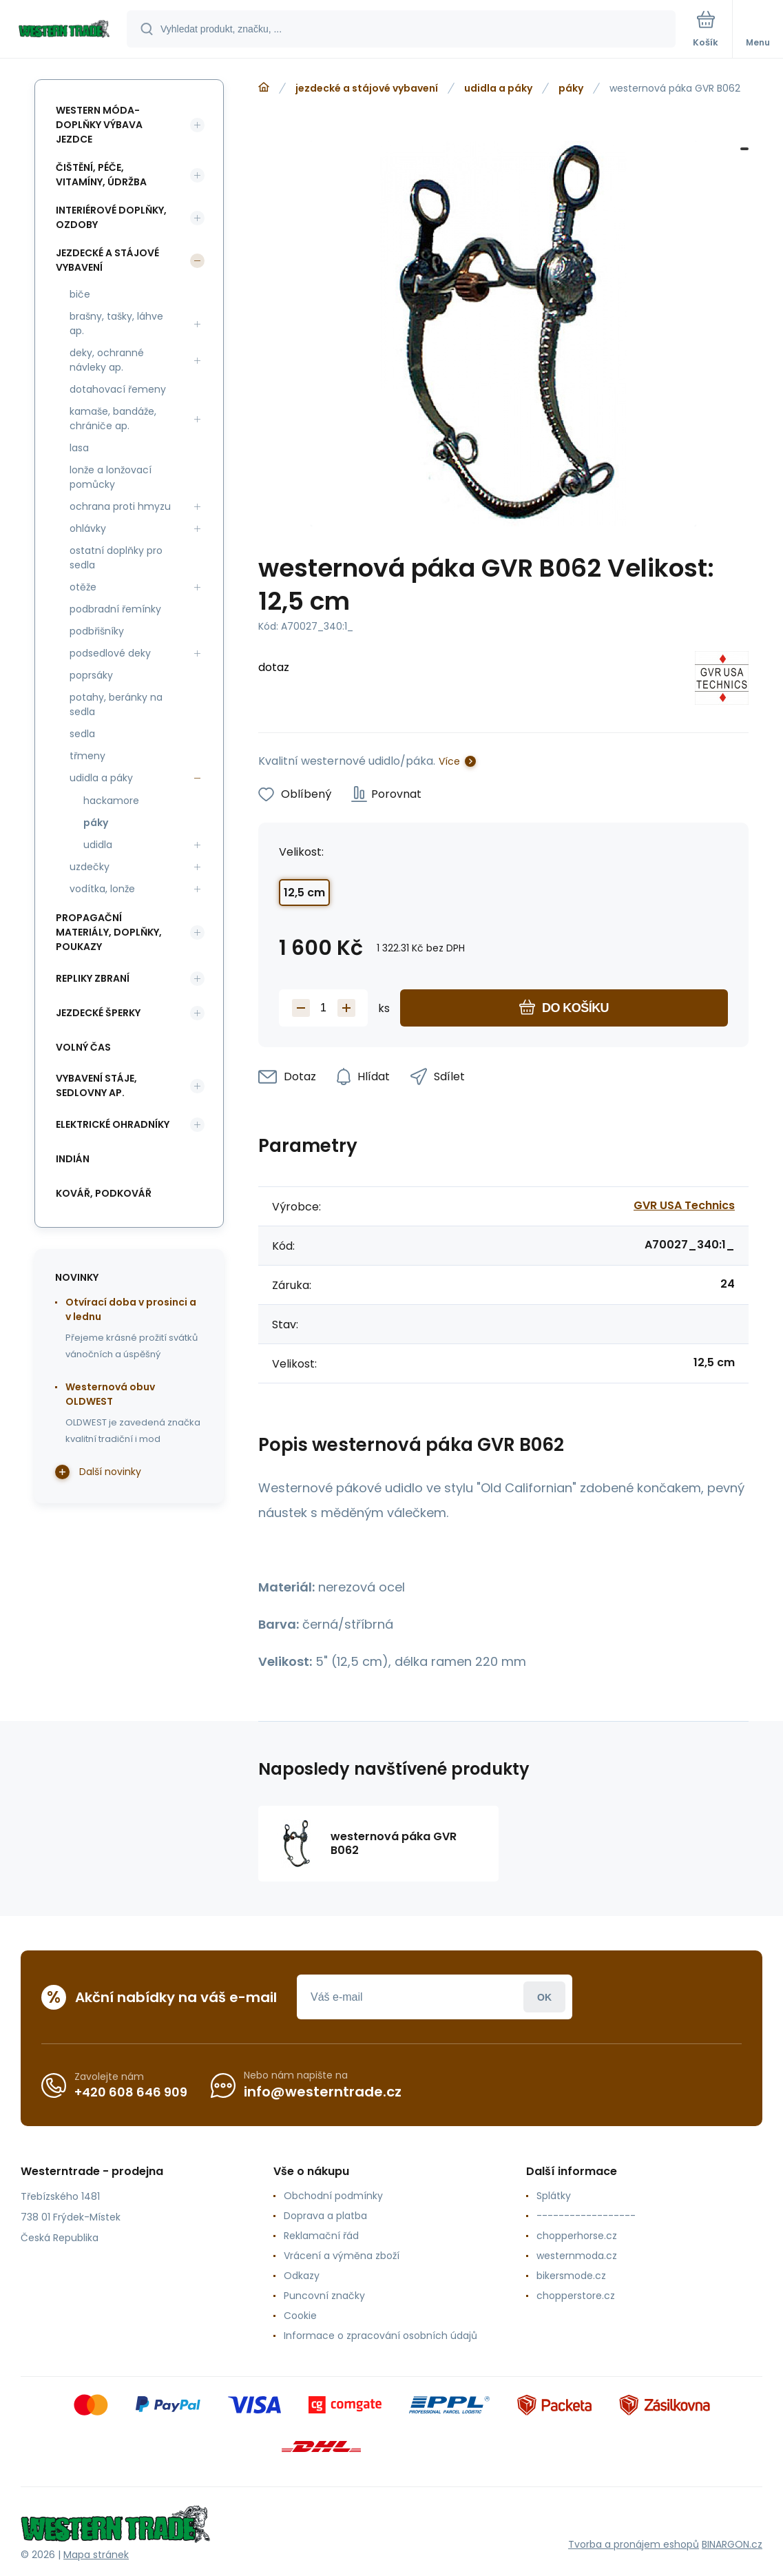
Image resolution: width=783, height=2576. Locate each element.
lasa (79, 448)
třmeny (87, 756)
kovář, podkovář (104, 1193)
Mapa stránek (96, 2555)
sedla (82, 734)
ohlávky (88, 528)
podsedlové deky (110, 653)
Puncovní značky (324, 2295)
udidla (97, 845)
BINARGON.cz (732, 2544)
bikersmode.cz (571, 2276)
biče (80, 294)
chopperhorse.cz (576, 2236)
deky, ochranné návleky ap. (107, 360)
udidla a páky (498, 88)
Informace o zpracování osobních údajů (380, 2335)
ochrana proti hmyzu (120, 506)
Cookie (300, 2315)
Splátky (553, 2196)
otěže (83, 587)
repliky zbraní (92, 978)
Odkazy (302, 2276)
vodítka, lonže (102, 889)
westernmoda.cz (576, 2256)
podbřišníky (97, 631)
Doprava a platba (325, 2216)
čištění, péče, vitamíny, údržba (101, 175)
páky (570, 88)
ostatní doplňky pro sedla (116, 558)
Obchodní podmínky (333, 2196)
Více (449, 761)
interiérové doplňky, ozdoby (111, 217)
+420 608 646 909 (130, 2092)
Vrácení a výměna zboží (341, 2256)
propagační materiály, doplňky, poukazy (109, 932)
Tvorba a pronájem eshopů (633, 2544)
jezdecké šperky (98, 1013)
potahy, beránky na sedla (116, 704)
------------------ (586, 2216)
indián (73, 1159)
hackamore (111, 800)
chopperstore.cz (575, 2295)
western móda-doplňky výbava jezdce (99, 124)
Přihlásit (544, 1996)
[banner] (64, 30)
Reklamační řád (321, 2236)
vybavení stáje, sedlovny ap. (96, 1085)
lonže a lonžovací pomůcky (111, 477)
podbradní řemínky (115, 609)
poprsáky (91, 675)
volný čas (83, 1047)
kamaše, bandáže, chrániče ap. (113, 418)
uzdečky (89, 867)
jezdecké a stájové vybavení (366, 88)
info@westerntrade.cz (322, 2091)
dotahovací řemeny (118, 389)
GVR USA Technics (684, 1205)
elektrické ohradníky (112, 1124)
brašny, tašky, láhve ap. (116, 323)
